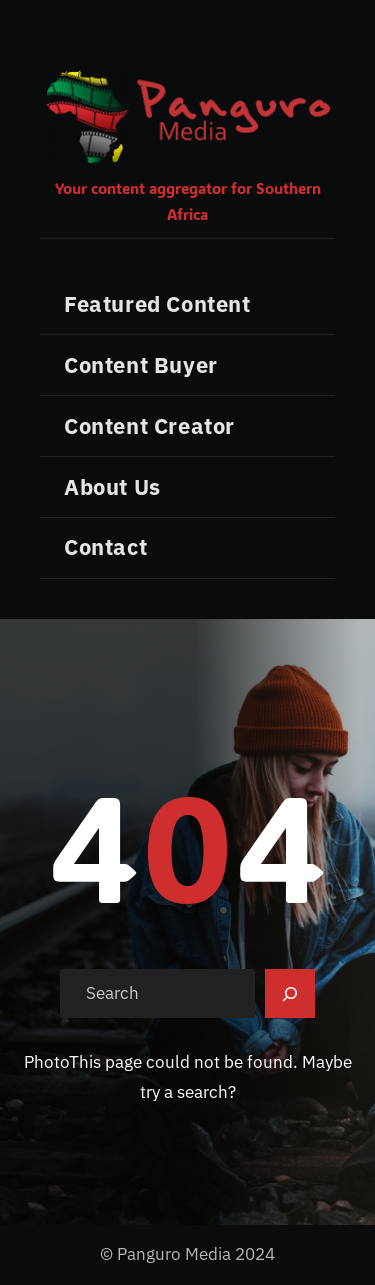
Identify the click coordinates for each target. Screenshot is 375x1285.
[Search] (290, 994)
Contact (105, 546)
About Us (112, 486)
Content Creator (149, 425)
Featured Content (157, 303)
